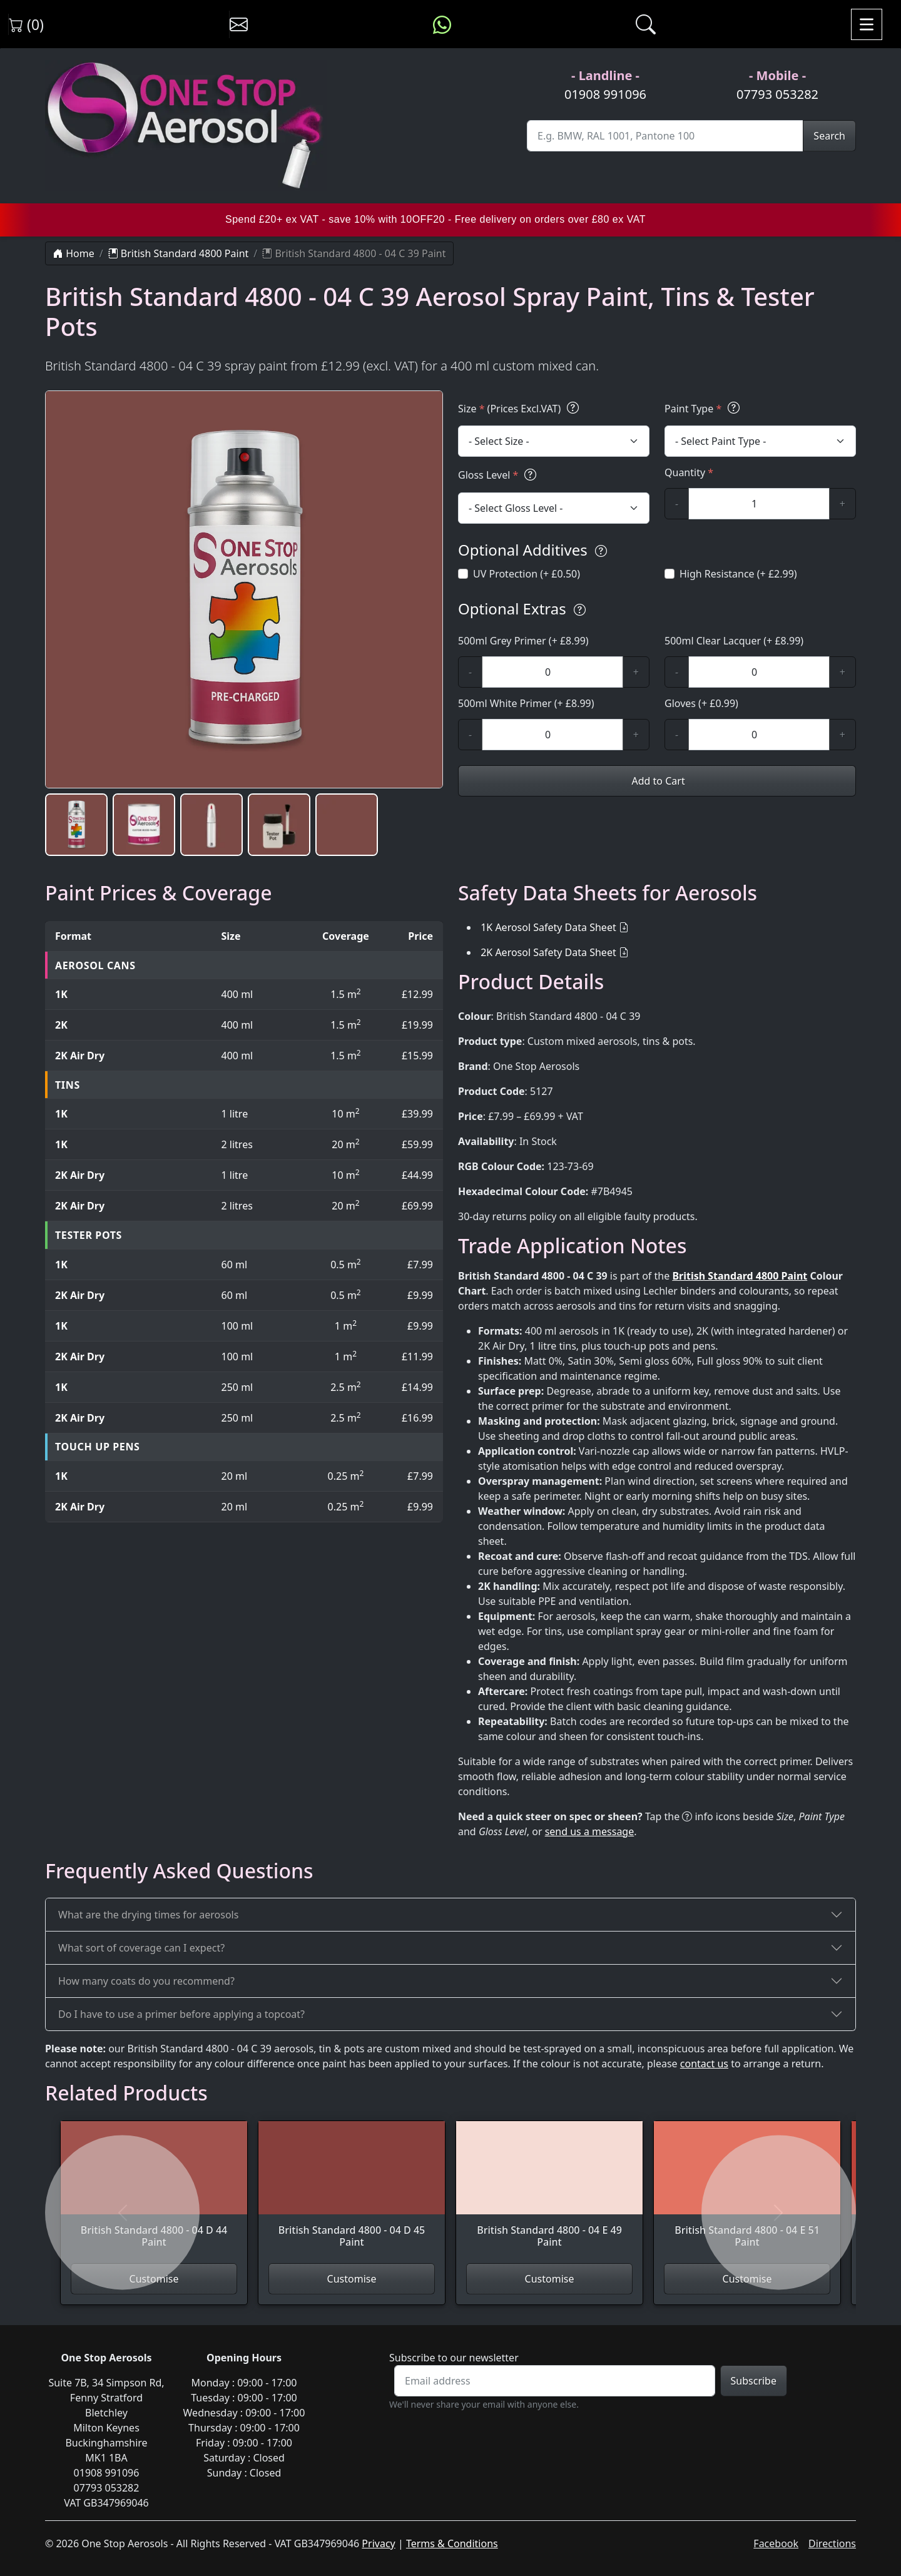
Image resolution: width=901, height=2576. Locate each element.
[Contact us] (238, 24)
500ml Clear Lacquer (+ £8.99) (733, 641)
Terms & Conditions (452, 2543)
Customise (352, 2279)
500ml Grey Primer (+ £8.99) (523, 641)
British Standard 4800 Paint (178, 253)
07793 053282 (777, 94)
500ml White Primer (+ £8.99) (526, 703)
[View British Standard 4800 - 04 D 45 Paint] (351, 2192)
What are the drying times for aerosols (148, 1915)
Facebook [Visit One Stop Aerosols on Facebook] (775, 2543)
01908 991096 (605, 94)
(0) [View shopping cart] (26, 24)
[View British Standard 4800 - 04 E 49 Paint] (549, 2192)
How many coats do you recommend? (146, 1981)
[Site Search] (665, 135)
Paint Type (703, 408)
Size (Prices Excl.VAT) (520, 408)
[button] (76, 824)
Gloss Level (499, 474)
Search (829, 136)
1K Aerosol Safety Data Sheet (548, 927)
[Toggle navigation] (866, 24)
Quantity (688, 472)
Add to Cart (657, 781)
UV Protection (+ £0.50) (526, 574)
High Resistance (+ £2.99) (738, 574)
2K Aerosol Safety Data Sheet (548, 952)
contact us (704, 2063)
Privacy (378, 2543)
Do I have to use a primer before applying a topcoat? (181, 2014)
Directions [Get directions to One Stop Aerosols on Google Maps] (832, 2543)
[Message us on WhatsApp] (442, 24)
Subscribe (753, 2381)
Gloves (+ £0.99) (701, 703)
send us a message (589, 1831)
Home (73, 253)
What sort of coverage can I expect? (141, 1948)
